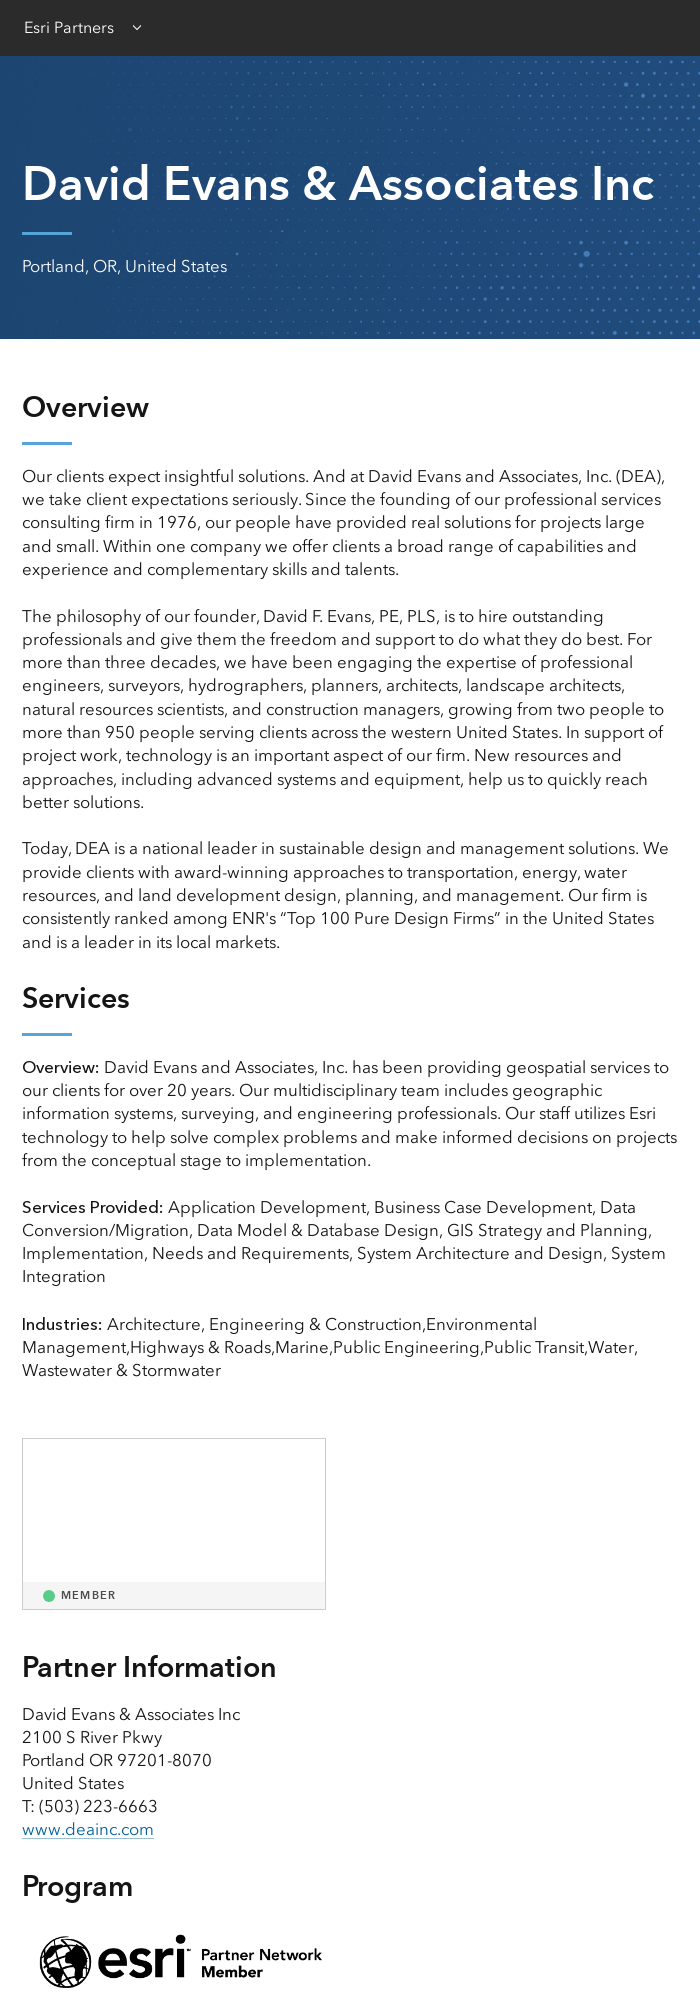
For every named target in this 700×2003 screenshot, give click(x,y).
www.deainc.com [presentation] (88, 1829)
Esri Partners (69, 27)
